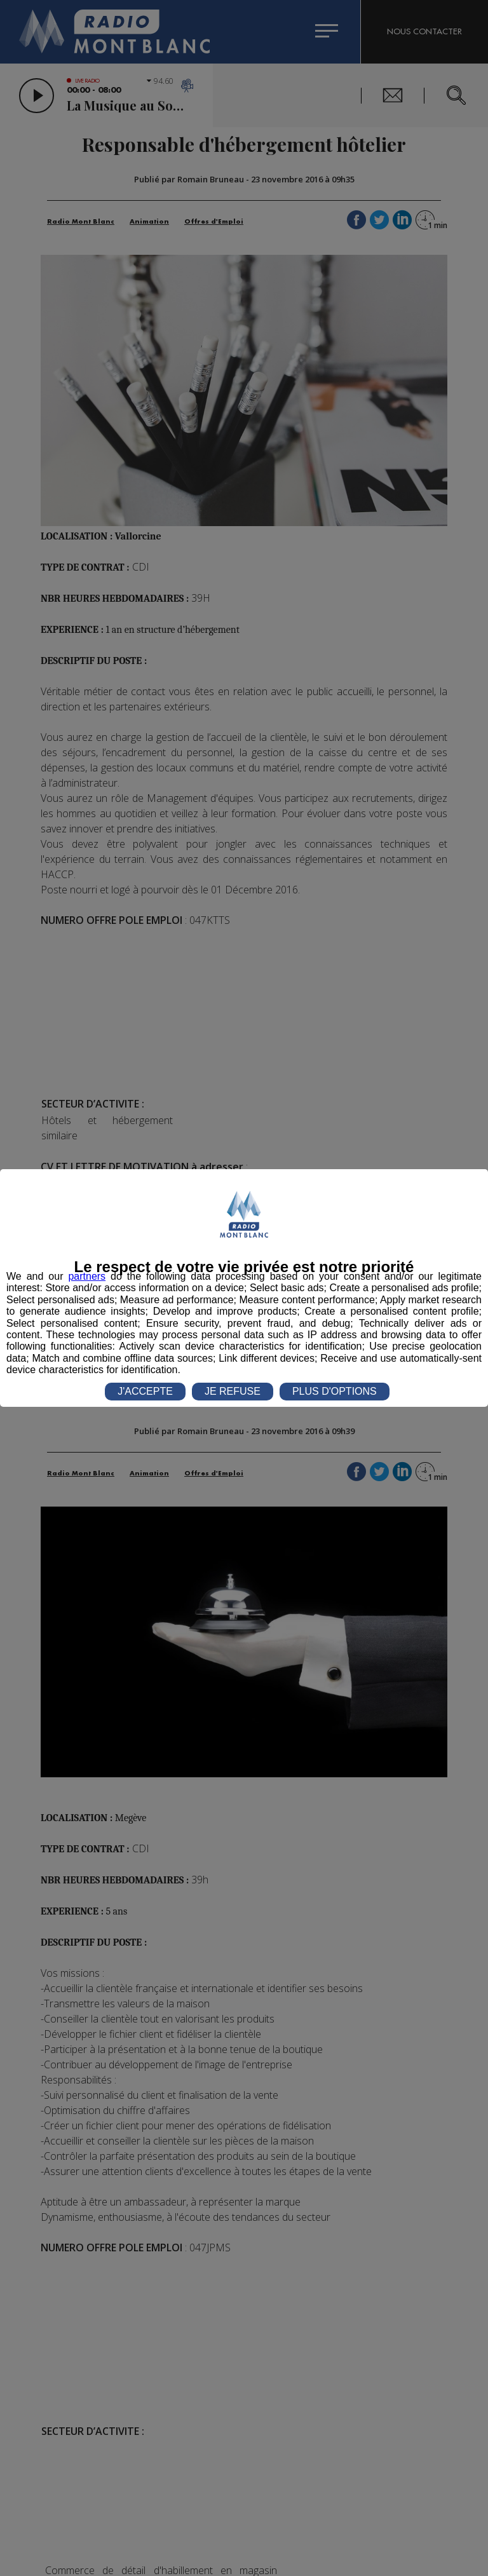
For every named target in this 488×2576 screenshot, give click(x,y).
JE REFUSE (233, 1391)
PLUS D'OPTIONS (334, 1391)
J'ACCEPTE (145, 1391)
